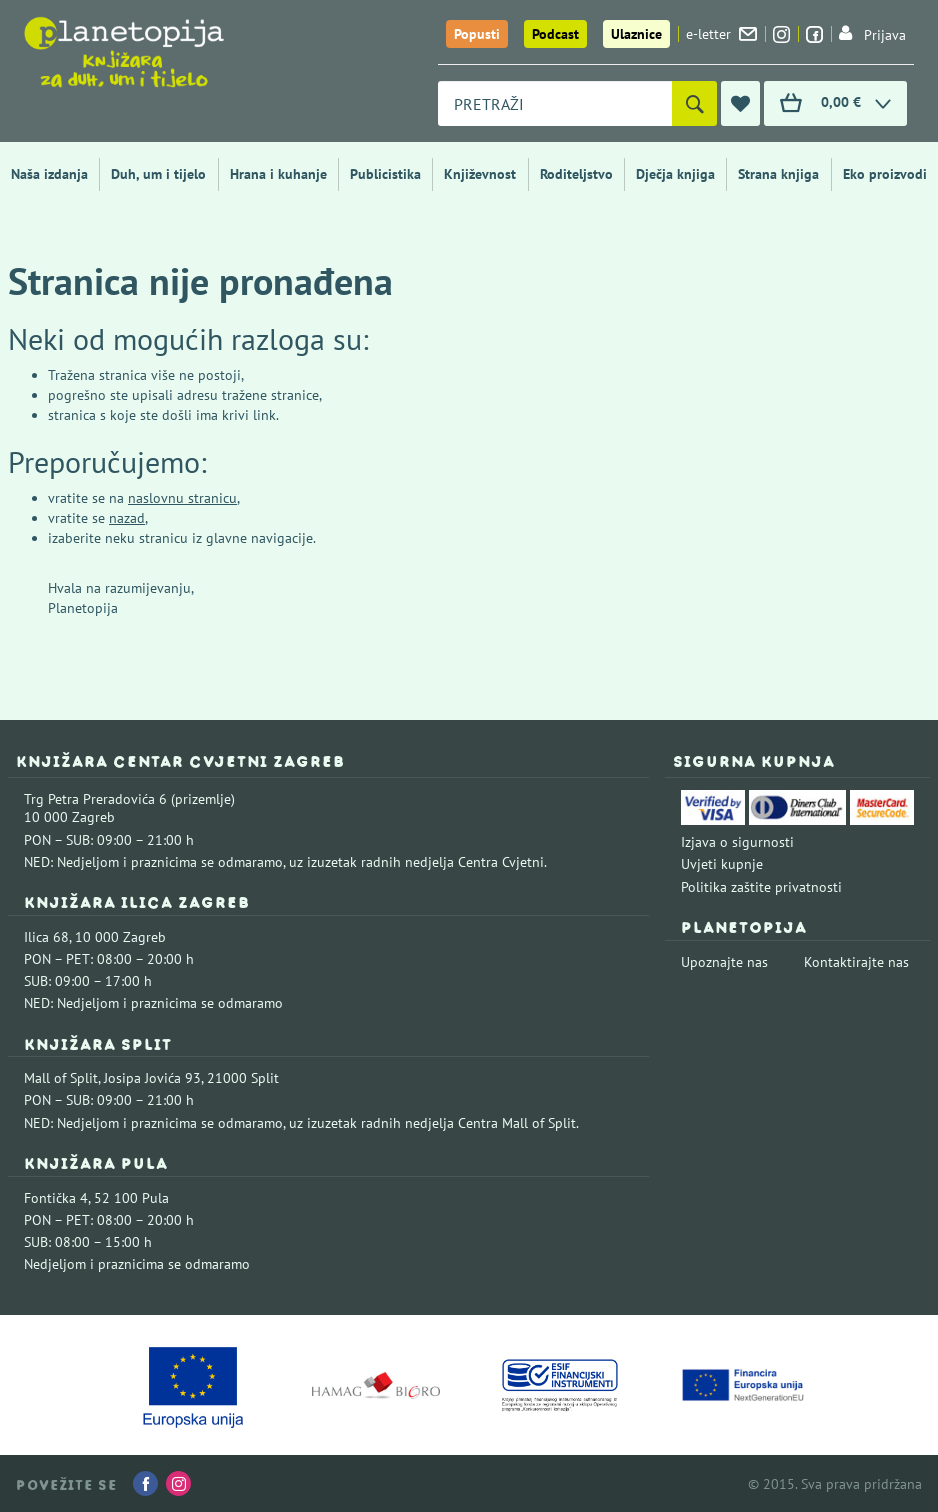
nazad (127, 518)
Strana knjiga (778, 174)
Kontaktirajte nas (856, 962)
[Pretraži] (694, 103)
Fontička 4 (56, 1198)
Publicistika (385, 174)
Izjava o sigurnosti (737, 842)
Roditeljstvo (576, 174)
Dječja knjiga (675, 174)
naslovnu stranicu (182, 498)
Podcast (555, 34)
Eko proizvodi (885, 174)
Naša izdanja (49, 174)
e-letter (721, 34)
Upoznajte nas (724, 962)
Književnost (480, 174)
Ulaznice (636, 34)
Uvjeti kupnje (722, 864)
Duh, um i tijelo (158, 174)
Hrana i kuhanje (278, 174)
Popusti (477, 34)
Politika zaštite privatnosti (761, 887)
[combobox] (555, 103)
